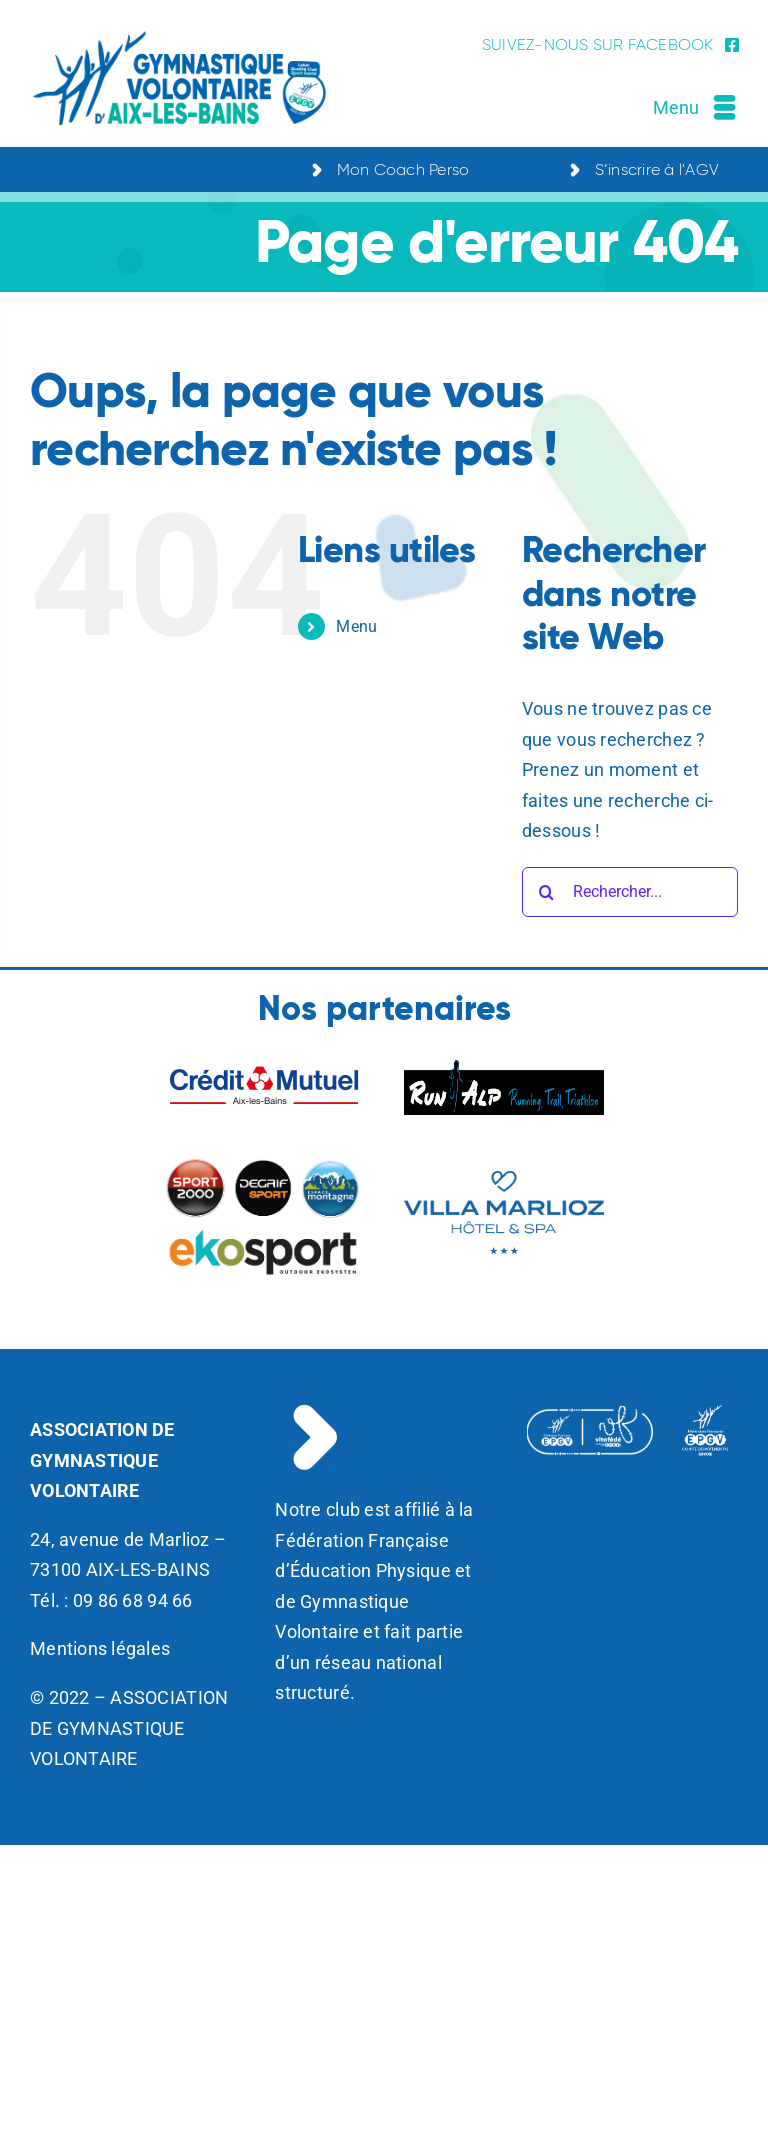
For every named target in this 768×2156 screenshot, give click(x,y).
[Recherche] (547, 892)
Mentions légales (100, 1648)
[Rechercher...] (630, 892)
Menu (356, 626)
